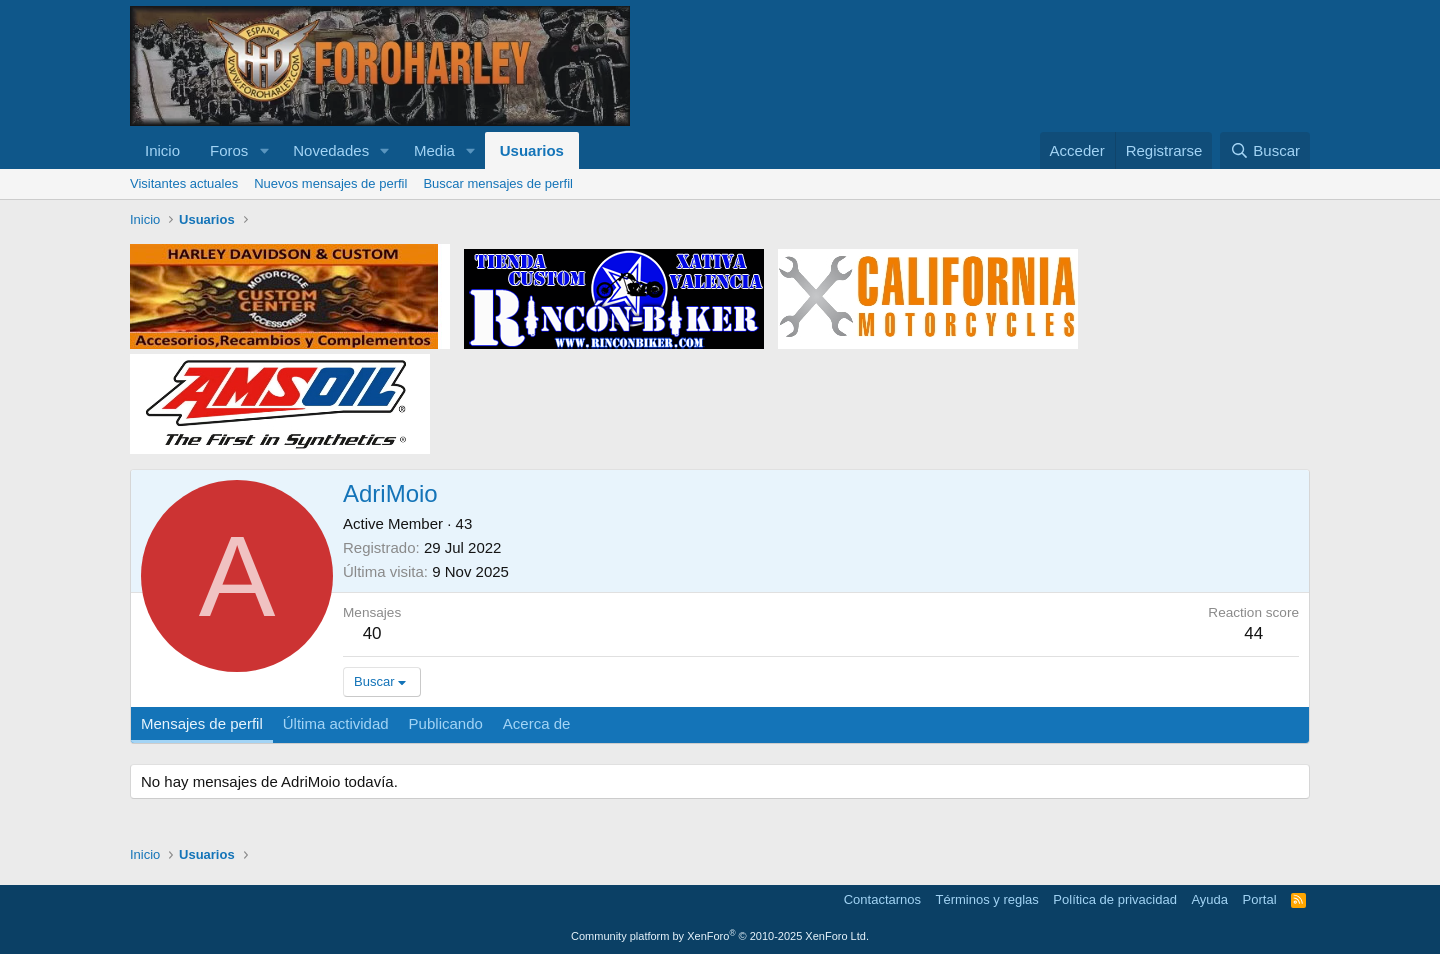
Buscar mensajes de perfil (498, 183)
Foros (229, 150)
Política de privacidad (1115, 899)
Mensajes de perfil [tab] (202, 723)
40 (372, 633)
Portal (1260, 899)
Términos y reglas (987, 899)
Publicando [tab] (446, 723)
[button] (264, 150)
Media (434, 150)
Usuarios (532, 150)
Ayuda (1209, 899)
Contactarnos (882, 899)
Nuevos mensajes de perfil (330, 183)
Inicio (162, 150)
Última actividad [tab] (336, 723)
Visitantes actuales (184, 183)
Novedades (331, 150)
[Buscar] (1265, 150)
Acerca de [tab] (537, 723)
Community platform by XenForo (720, 936)
